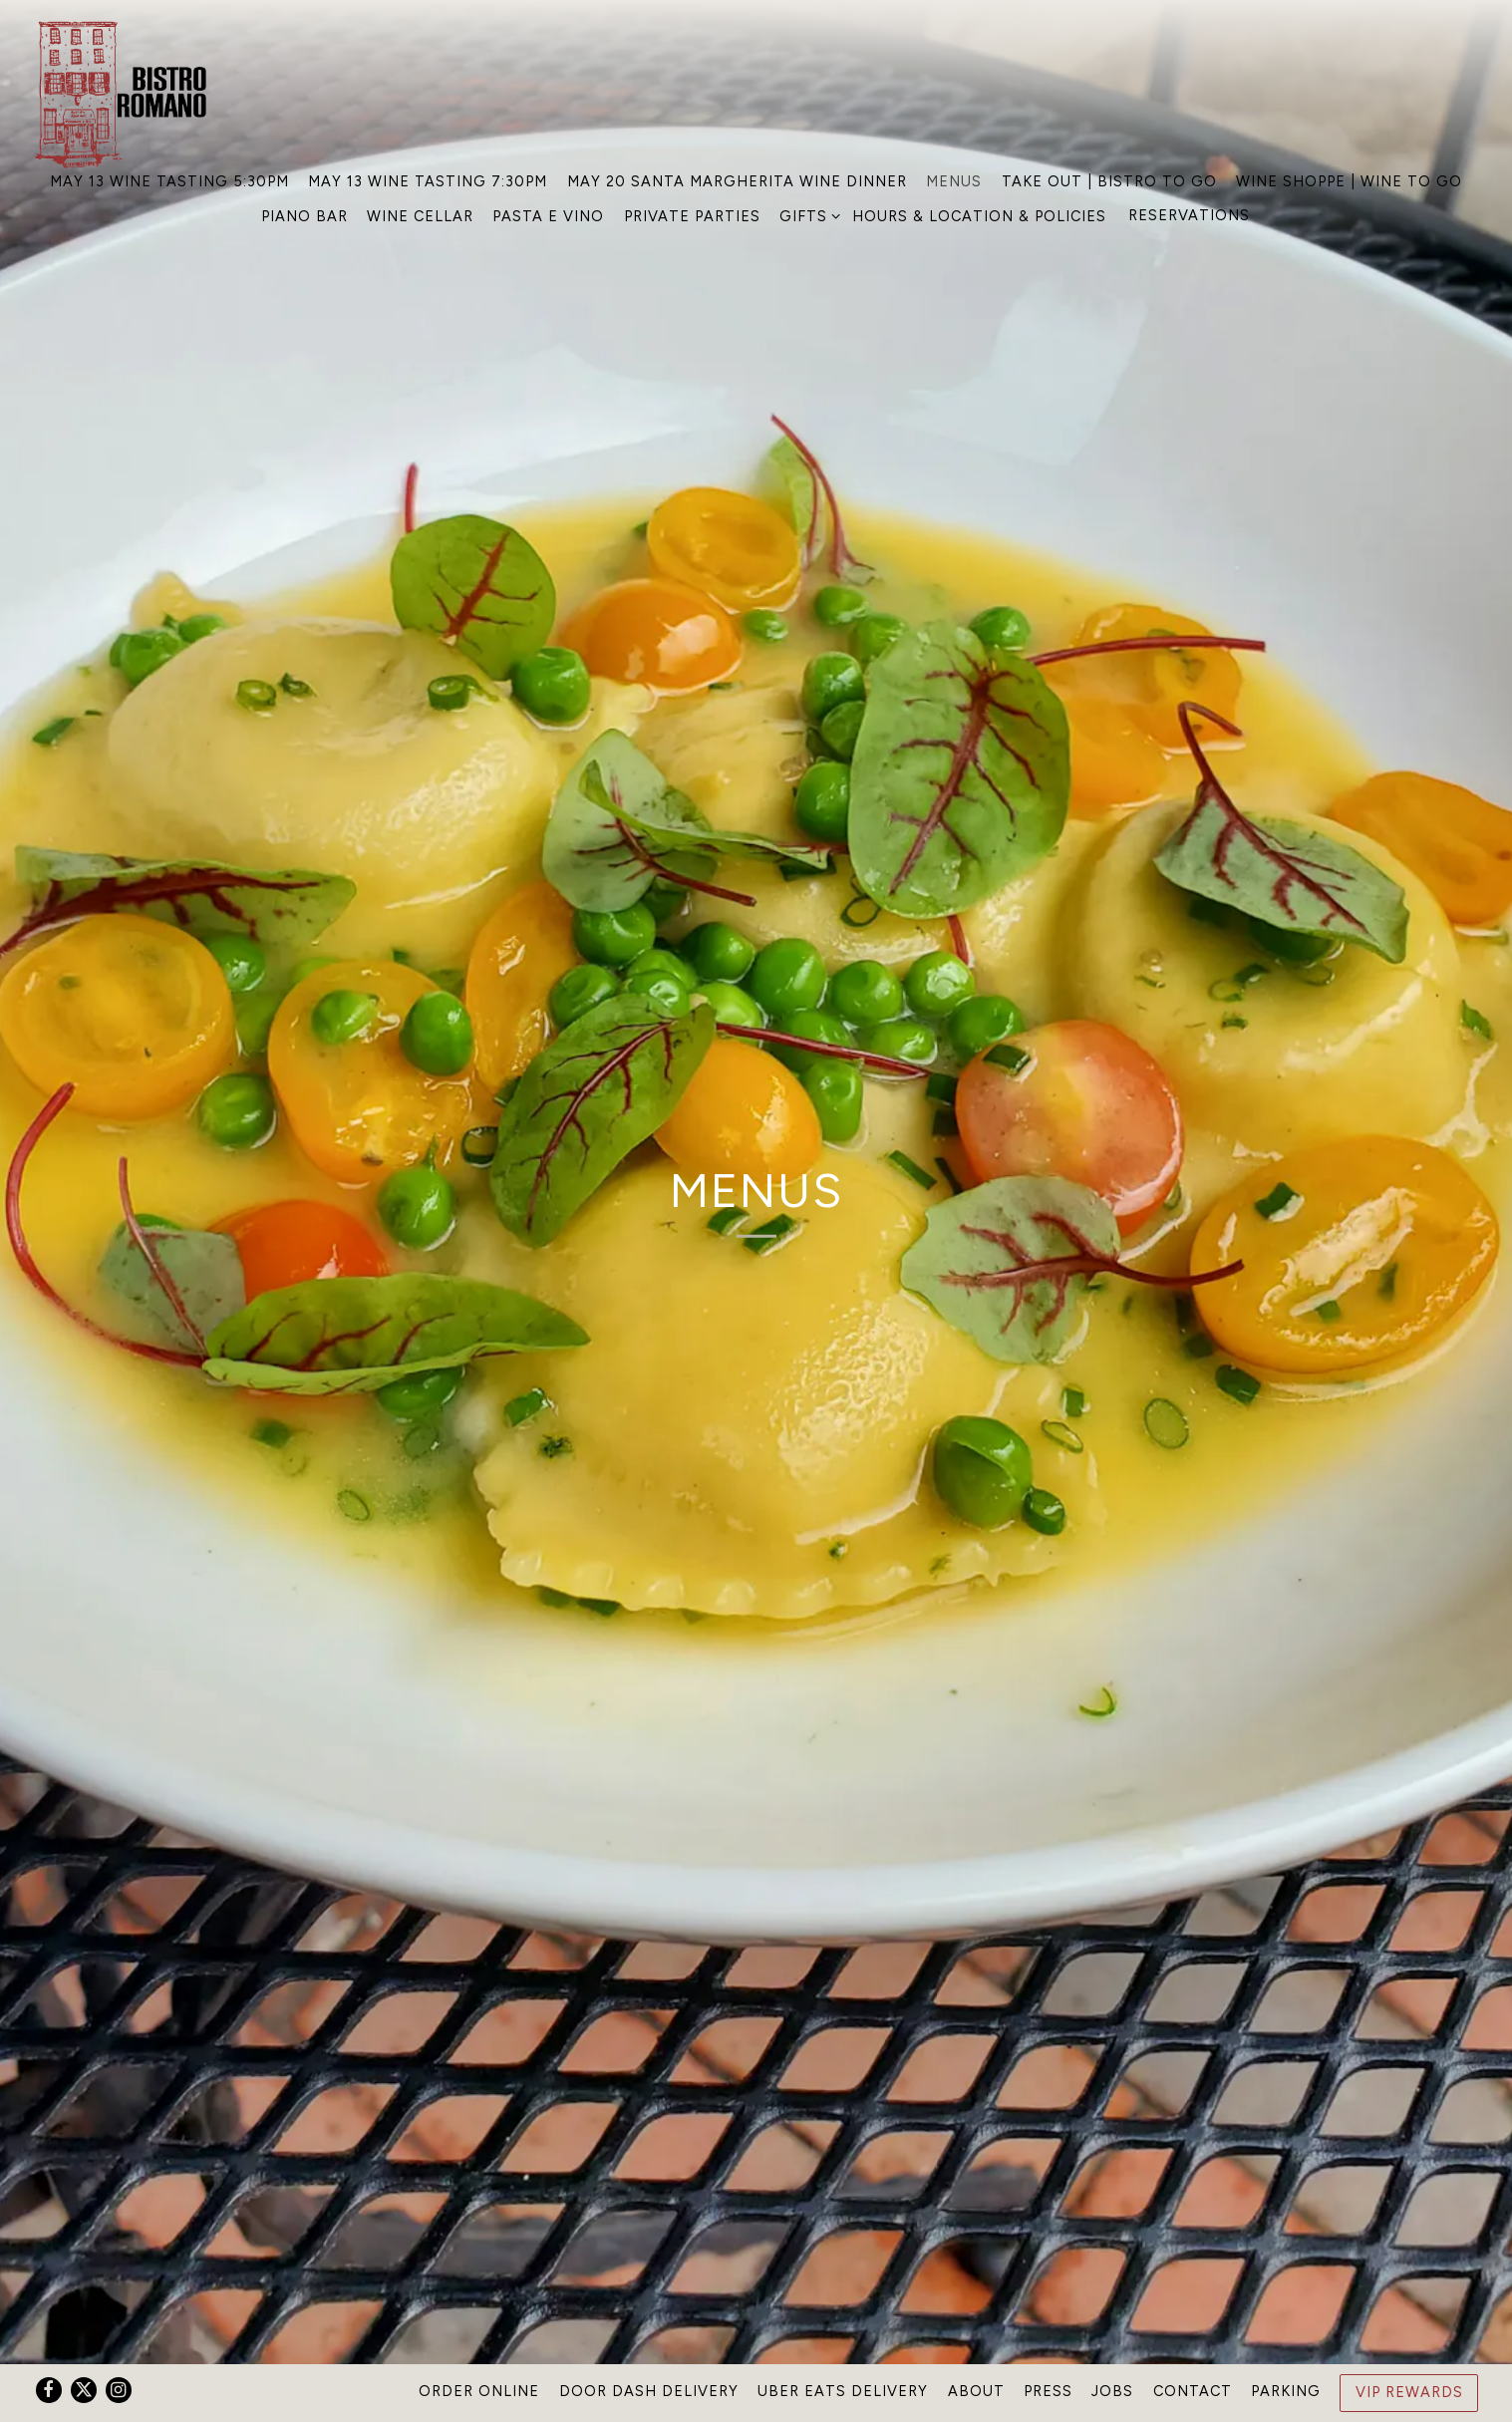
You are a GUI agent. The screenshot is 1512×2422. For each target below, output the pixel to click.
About (976, 2391)
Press (1048, 2391)
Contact (1192, 2391)
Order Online (479, 2391)
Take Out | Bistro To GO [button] (1109, 181)
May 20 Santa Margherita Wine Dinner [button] (737, 181)
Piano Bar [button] (304, 216)
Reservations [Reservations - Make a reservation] (1189, 215)
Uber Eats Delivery (842, 2391)
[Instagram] (119, 2390)
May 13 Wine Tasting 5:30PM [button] (169, 181)
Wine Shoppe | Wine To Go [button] (1349, 181)
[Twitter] (84, 2390)
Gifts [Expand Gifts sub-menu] (806, 215)
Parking (1286, 2391)
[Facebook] (49, 2390)
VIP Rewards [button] (1409, 2392)
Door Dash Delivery (649, 2391)
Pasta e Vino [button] (548, 216)
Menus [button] (954, 181)
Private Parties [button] (692, 216)
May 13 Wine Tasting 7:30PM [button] (427, 181)
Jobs (1112, 2391)
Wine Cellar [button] (420, 216)
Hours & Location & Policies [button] (979, 216)
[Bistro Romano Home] (126, 92)
